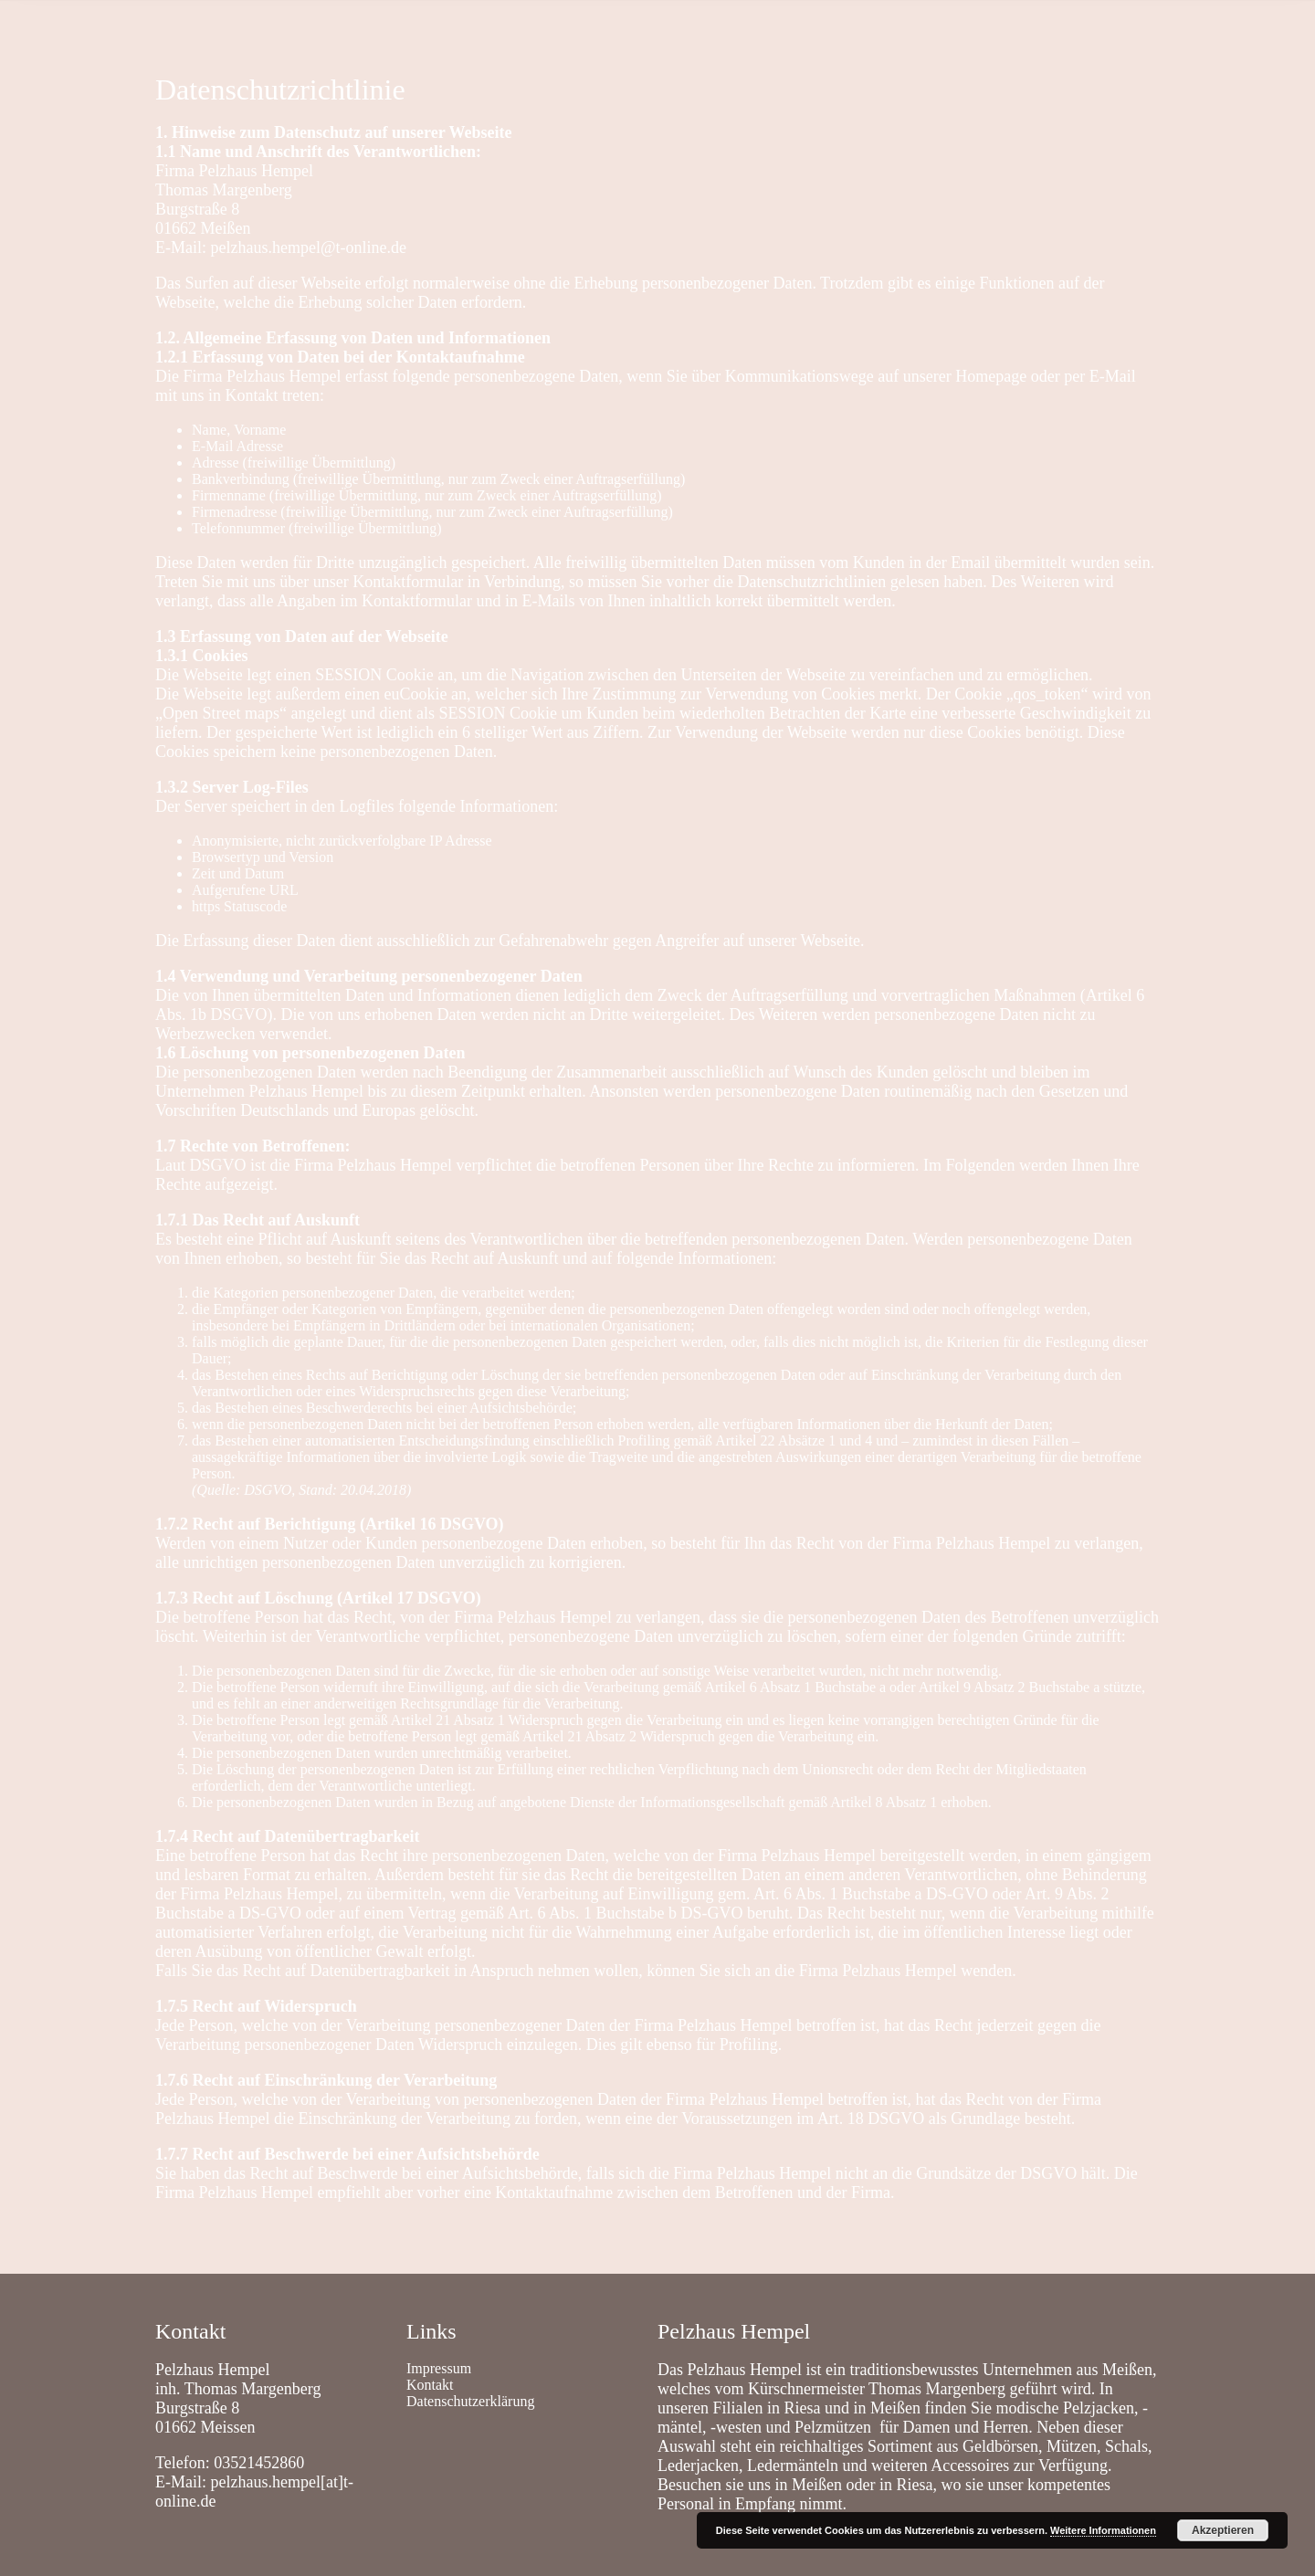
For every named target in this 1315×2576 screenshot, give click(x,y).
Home (173, 22)
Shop (312, 22)
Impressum (438, 2368)
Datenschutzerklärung (470, 2401)
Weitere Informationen (1103, 2530)
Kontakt (244, 22)
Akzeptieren (1223, 2530)
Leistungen (388, 22)
